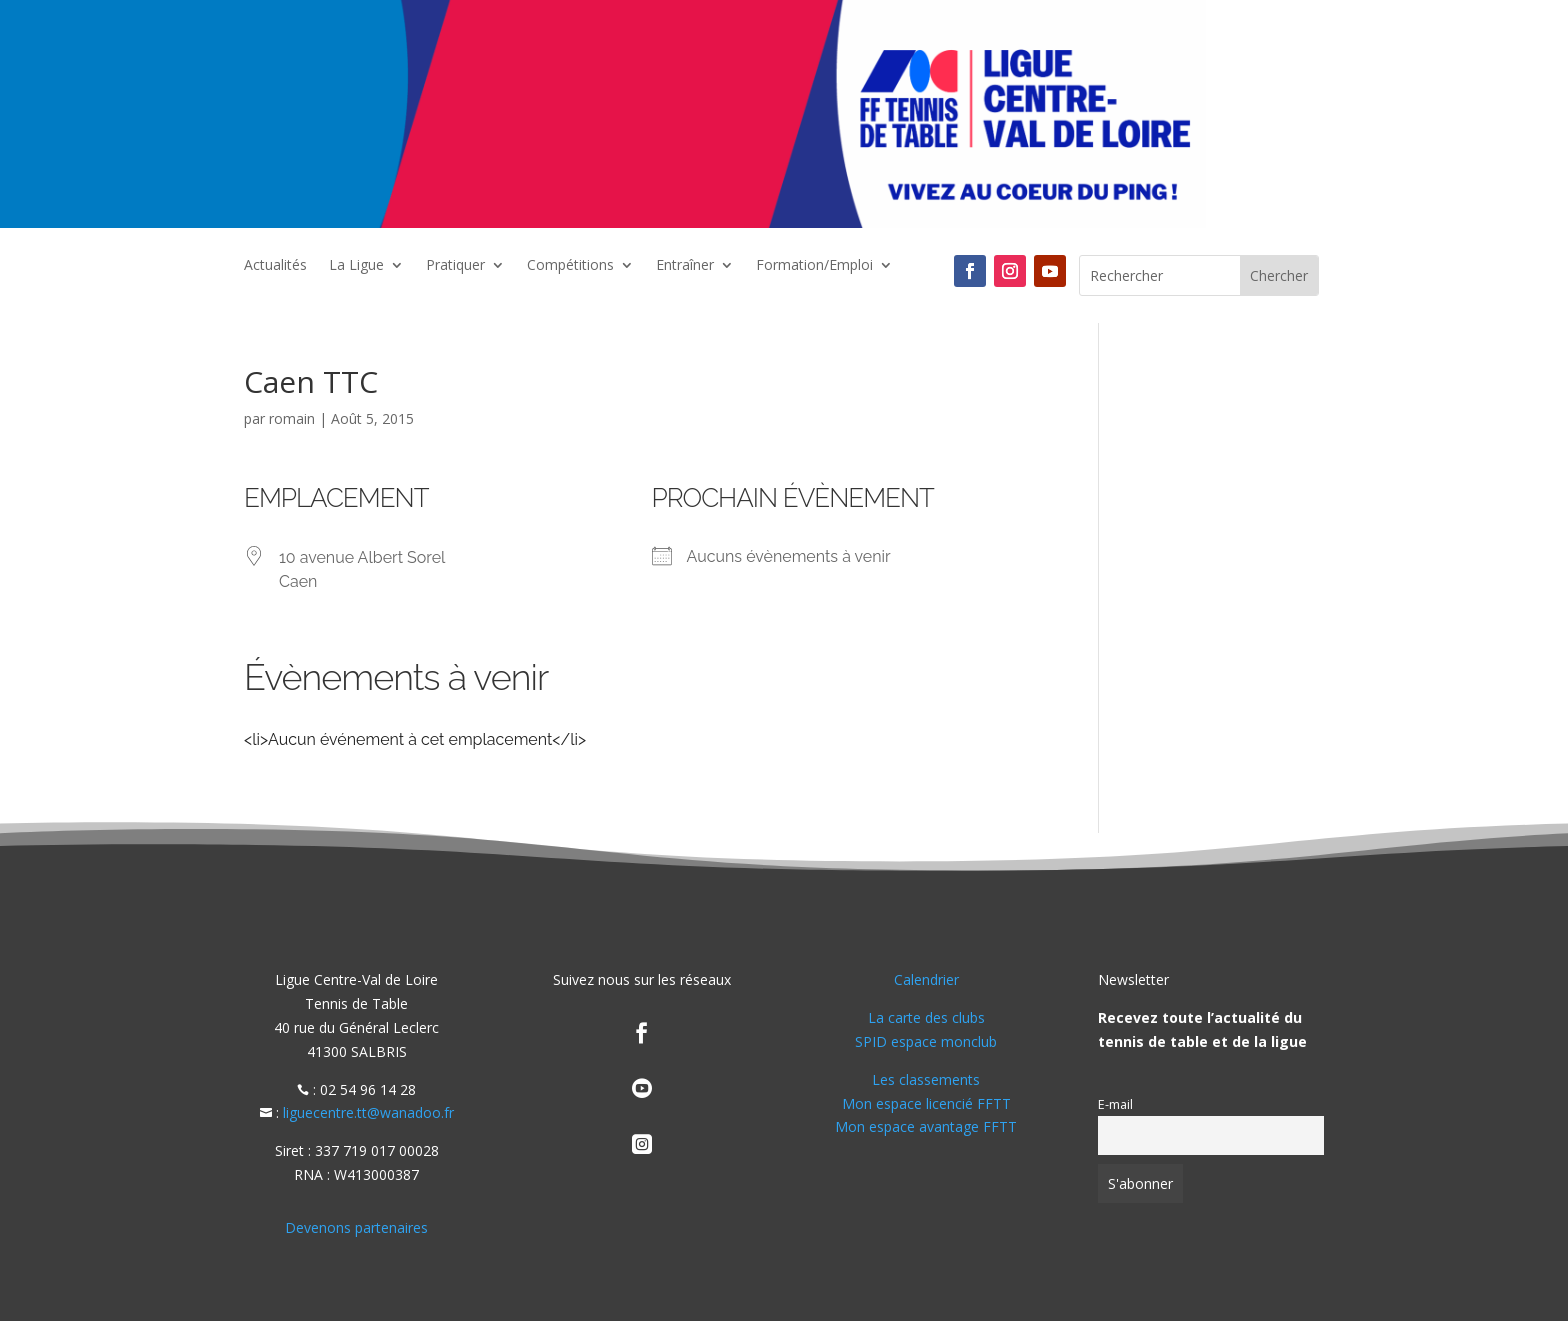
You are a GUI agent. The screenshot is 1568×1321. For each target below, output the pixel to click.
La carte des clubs (926, 1017)
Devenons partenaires (356, 1227)
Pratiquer (455, 266)
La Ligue (356, 266)
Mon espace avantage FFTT (926, 1126)
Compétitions (570, 266)
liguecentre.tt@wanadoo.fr (368, 1112)
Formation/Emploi (814, 266)
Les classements (926, 1079)
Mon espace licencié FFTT (926, 1103)
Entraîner (685, 266)
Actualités (275, 266)
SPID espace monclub (926, 1041)
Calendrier (926, 979)
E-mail (1115, 1104)
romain (292, 418)
